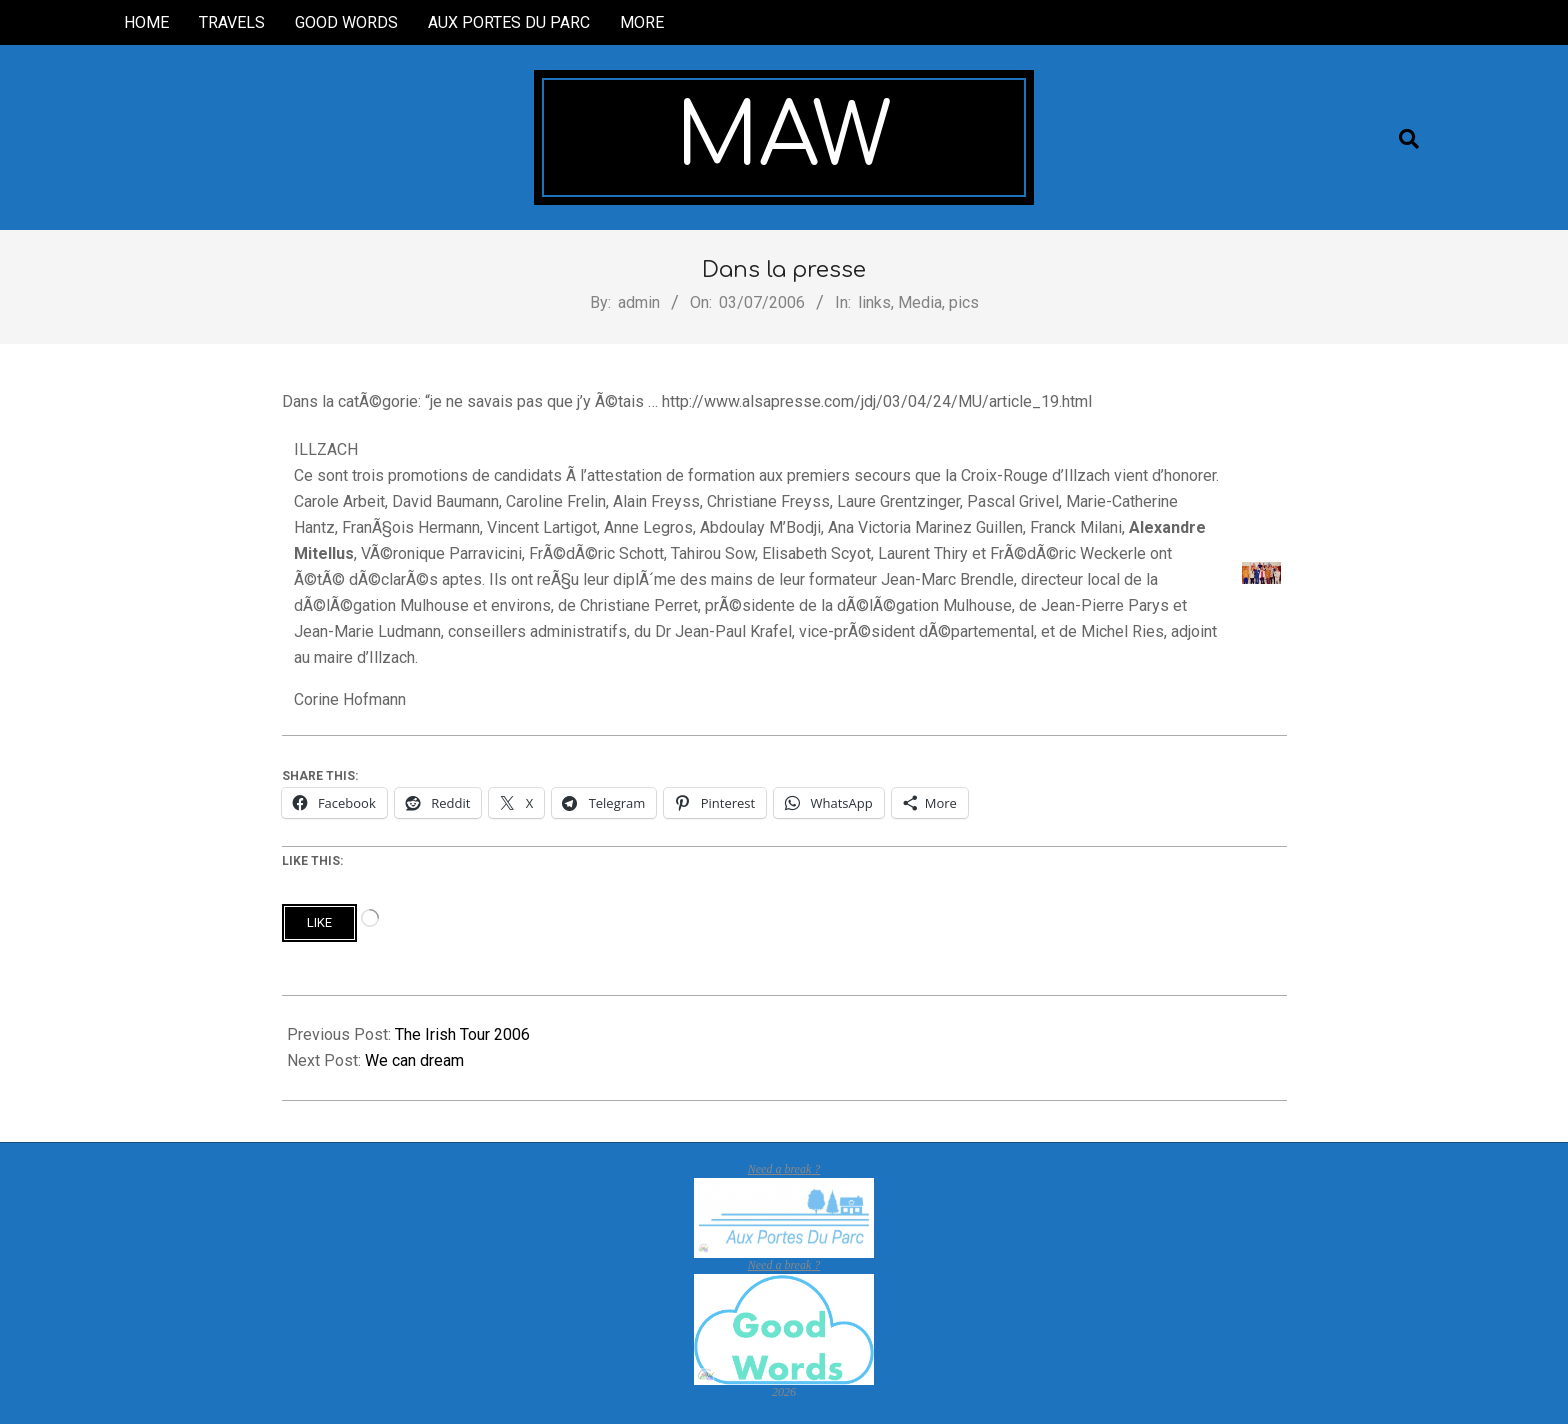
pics (964, 302)
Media (920, 302)
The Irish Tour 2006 (462, 1034)
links (874, 302)
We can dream (414, 1060)
